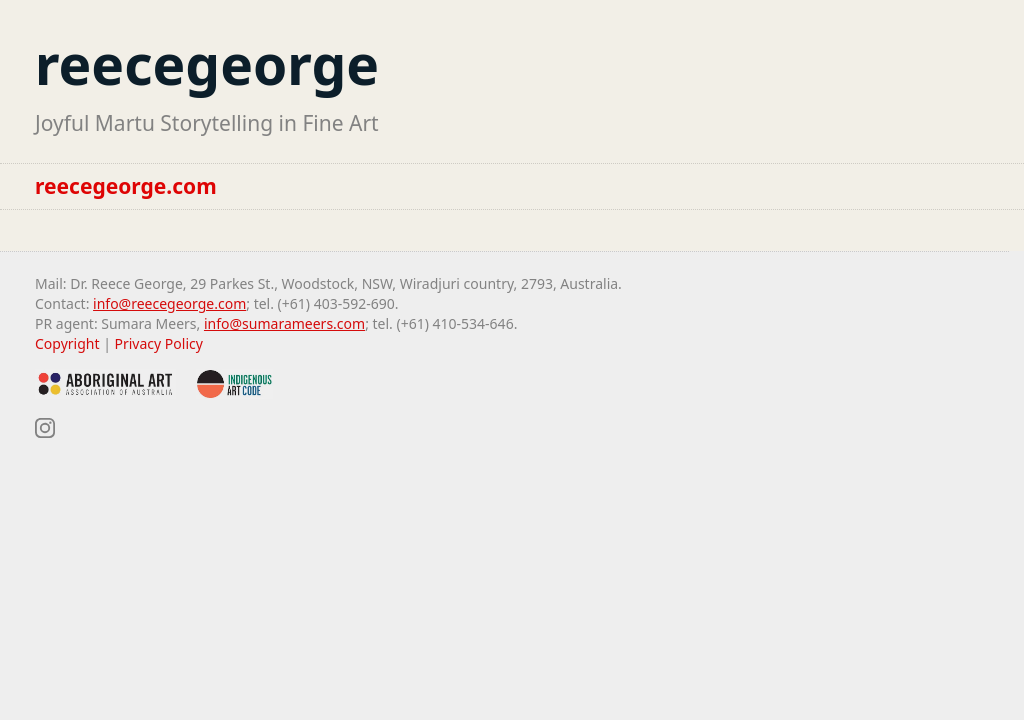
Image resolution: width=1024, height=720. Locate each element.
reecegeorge (207, 63)
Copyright (67, 343)
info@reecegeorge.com (169, 303)
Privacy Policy (159, 343)
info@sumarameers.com (284, 323)
